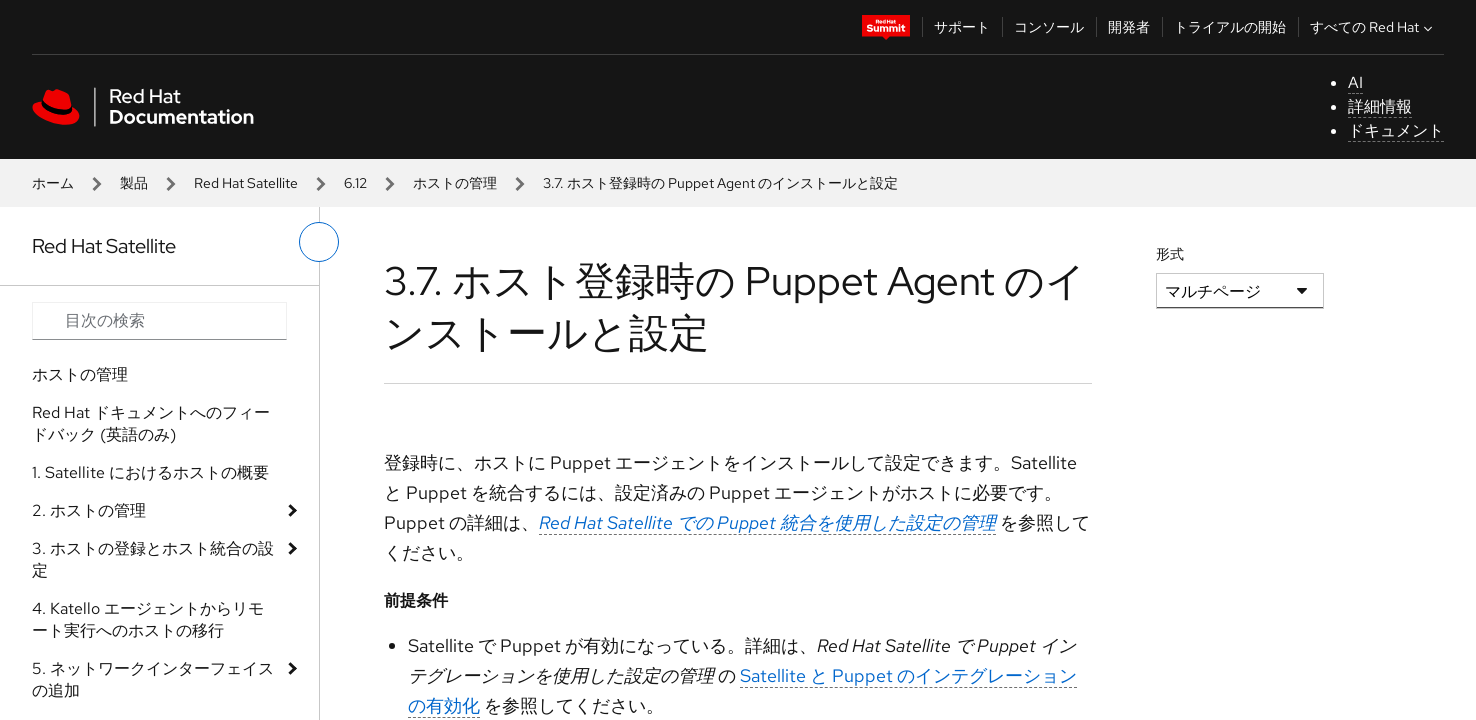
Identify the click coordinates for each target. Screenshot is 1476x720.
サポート (962, 27)
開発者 (1129, 27)
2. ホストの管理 (89, 510)
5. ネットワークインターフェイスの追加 (153, 679)
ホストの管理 (455, 183)
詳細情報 (1380, 106)
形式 (1170, 254)
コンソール (1049, 27)
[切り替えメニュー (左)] (319, 242)
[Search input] (159, 321)
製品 (134, 183)
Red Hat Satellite (246, 183)
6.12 (355, 183)
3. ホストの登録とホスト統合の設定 (153, 559)
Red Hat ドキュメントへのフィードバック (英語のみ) (151, 423)
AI (1355, 82)
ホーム (53, 183)
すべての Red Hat (1373, 27)
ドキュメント (1396, 130)
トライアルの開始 (1230, 27)
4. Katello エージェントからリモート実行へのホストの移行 (148, 619)
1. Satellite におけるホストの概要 (150, 472)
